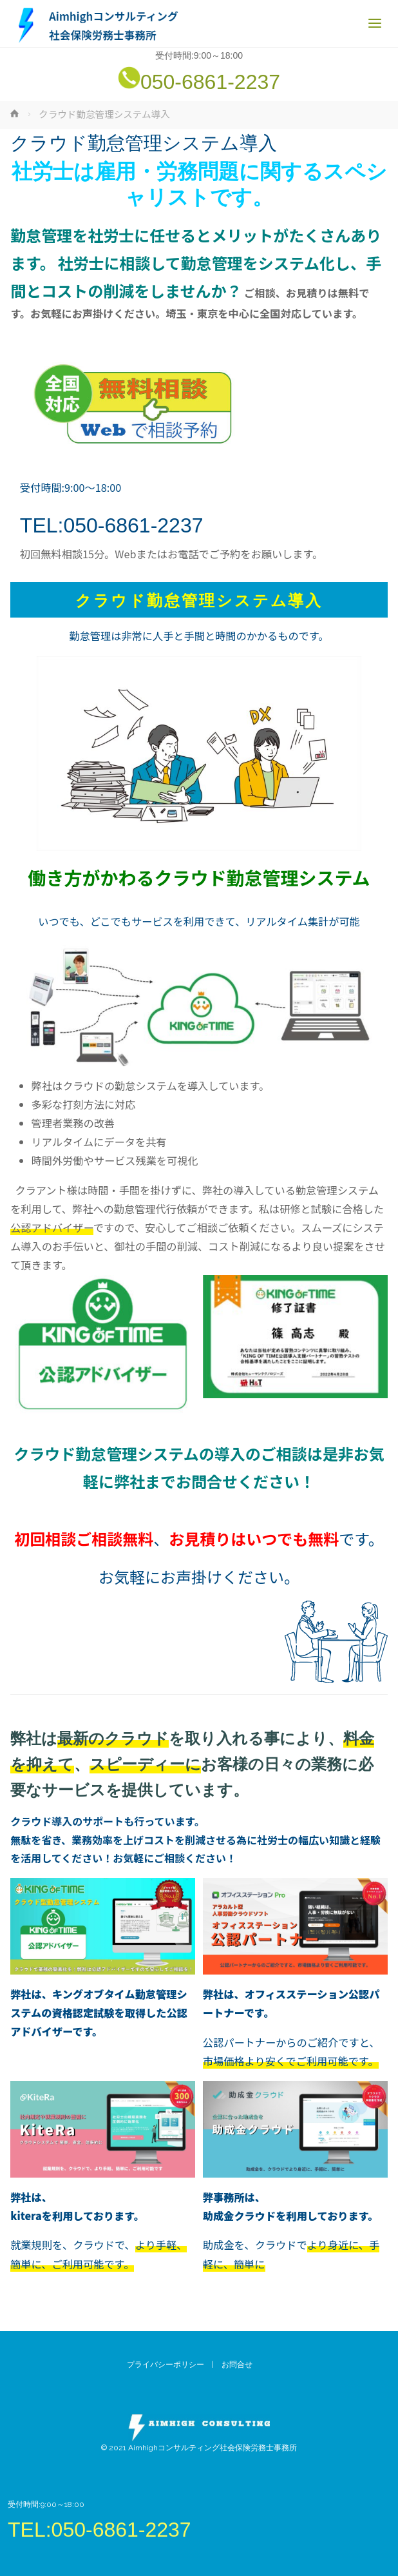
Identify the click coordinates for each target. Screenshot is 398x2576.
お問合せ (241, 2364)
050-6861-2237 (210, 81)
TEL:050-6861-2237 (112, 525)
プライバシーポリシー (165, 2364)
